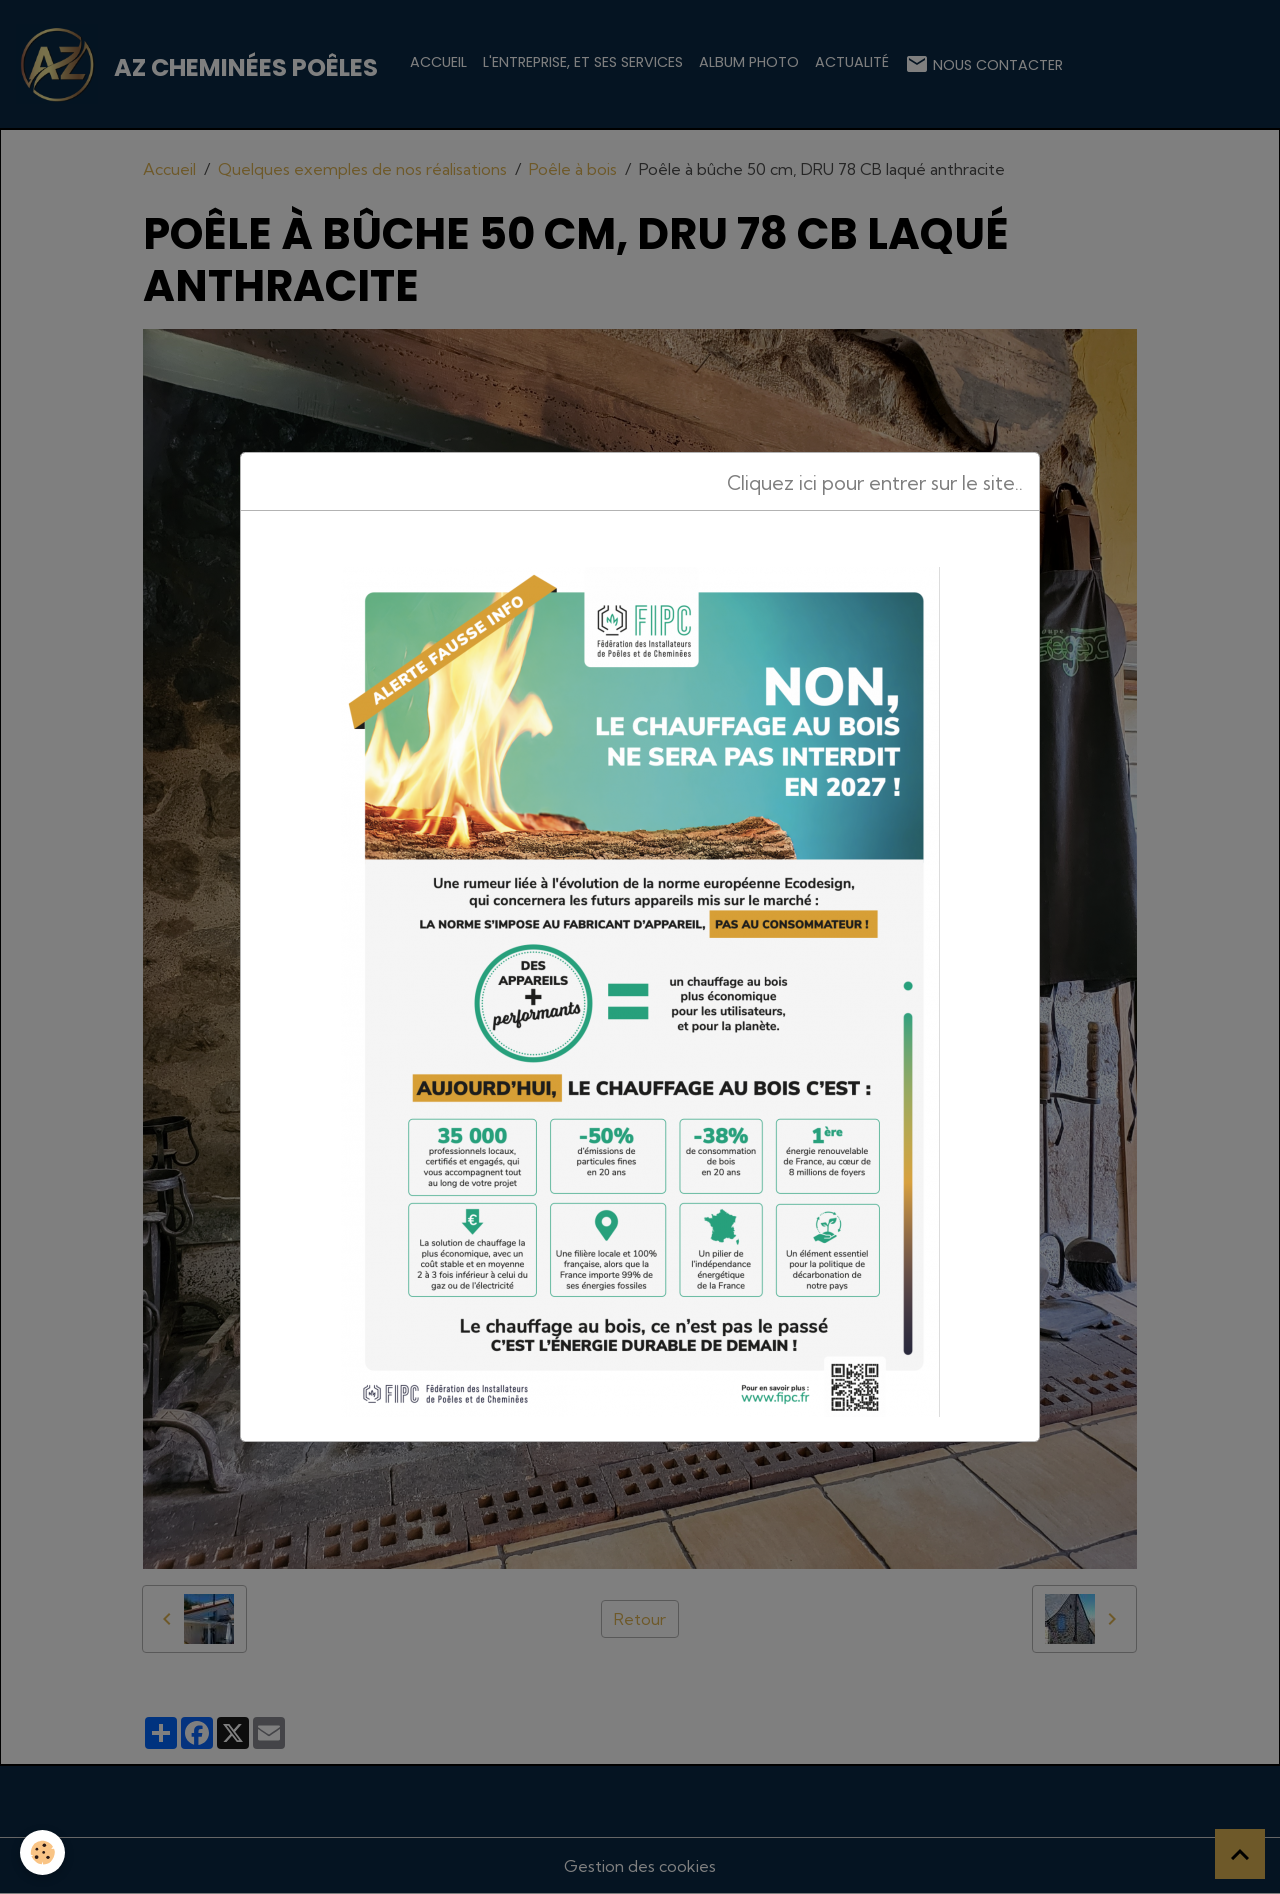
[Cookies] (42, 1852)
